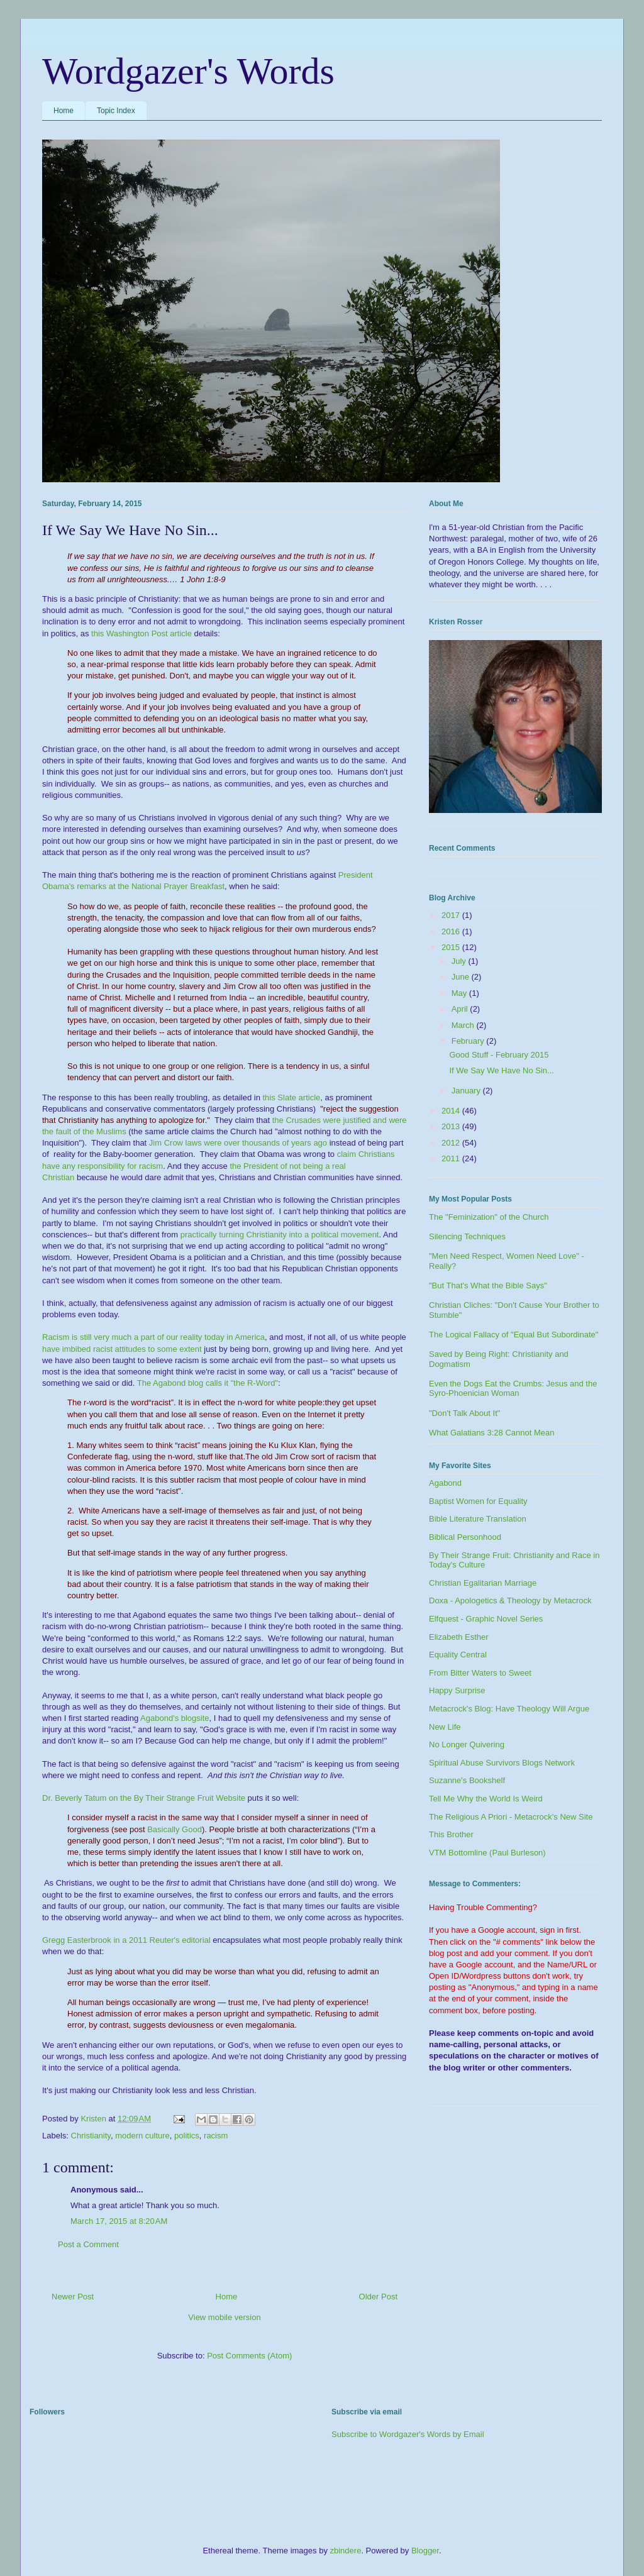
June (462, 976)
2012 (451, 1142)
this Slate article (292, 1097)
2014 (451, 1110)
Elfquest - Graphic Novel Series (486, 1618)
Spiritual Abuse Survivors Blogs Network (502, 1762)
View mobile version (224, 2317)
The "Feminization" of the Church (489, 1217)
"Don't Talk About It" (464, 1413)
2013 (451, 1126)
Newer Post (73, 2296)
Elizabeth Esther (459, 1637)
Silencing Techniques (467, 1236)
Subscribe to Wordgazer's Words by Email (407, 2434)
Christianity (91, 2135)
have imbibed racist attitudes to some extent (122, 1349)
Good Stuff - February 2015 (498, 1054)
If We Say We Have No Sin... (501, 1070)
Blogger (425, 2550)
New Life (445, 1727)
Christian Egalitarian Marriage (482, 1583)
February (469, 1041)
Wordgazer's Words (188, 71)
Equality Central (458, 1654)
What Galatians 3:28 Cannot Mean (491, 1432)
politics (186, 2135)
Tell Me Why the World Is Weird (486, 1798)
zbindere (346, 2550)
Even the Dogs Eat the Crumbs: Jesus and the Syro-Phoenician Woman (513, 1388)
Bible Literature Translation (477, 1518)
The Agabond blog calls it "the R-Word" (207, 1383)
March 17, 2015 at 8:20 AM (118, 2221)
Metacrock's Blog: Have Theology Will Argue (509, 1708)
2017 (451, 915)
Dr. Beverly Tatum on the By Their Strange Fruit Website (143, 1798)
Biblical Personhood (465, 1537)
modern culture (142, 2135)
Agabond (445, 1483)
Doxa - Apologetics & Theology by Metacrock (510, 1600)
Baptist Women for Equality (478, 1501)
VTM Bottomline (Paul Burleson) (487, 1852)
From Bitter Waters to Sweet (480, 1673)
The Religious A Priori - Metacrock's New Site (510, 1816)
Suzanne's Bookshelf (467, 1780)
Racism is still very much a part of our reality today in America (153, 1337)
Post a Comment (88, 2244)
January (467, 1090)
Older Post (378, 2296)
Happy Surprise (457, 1690)
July (460, 961)
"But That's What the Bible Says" (488, 1285)
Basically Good (174, 1829)
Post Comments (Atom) (249, 2355)
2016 (451, 931)
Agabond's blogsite (174, 1718)
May (460, 993)
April (461, 1009)
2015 (451, 947)
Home (63, 110)
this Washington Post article (141, 633)
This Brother (451, 1834)
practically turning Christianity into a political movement (279, 1234)
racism (216, 2135)
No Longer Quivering (466, 1744)
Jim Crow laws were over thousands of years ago (238, 1142)
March (464, 1025)
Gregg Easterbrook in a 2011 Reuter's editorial (126, 1940)
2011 (451, 1158)
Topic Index (116, 110)
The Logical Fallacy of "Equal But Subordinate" (513, 1334)
